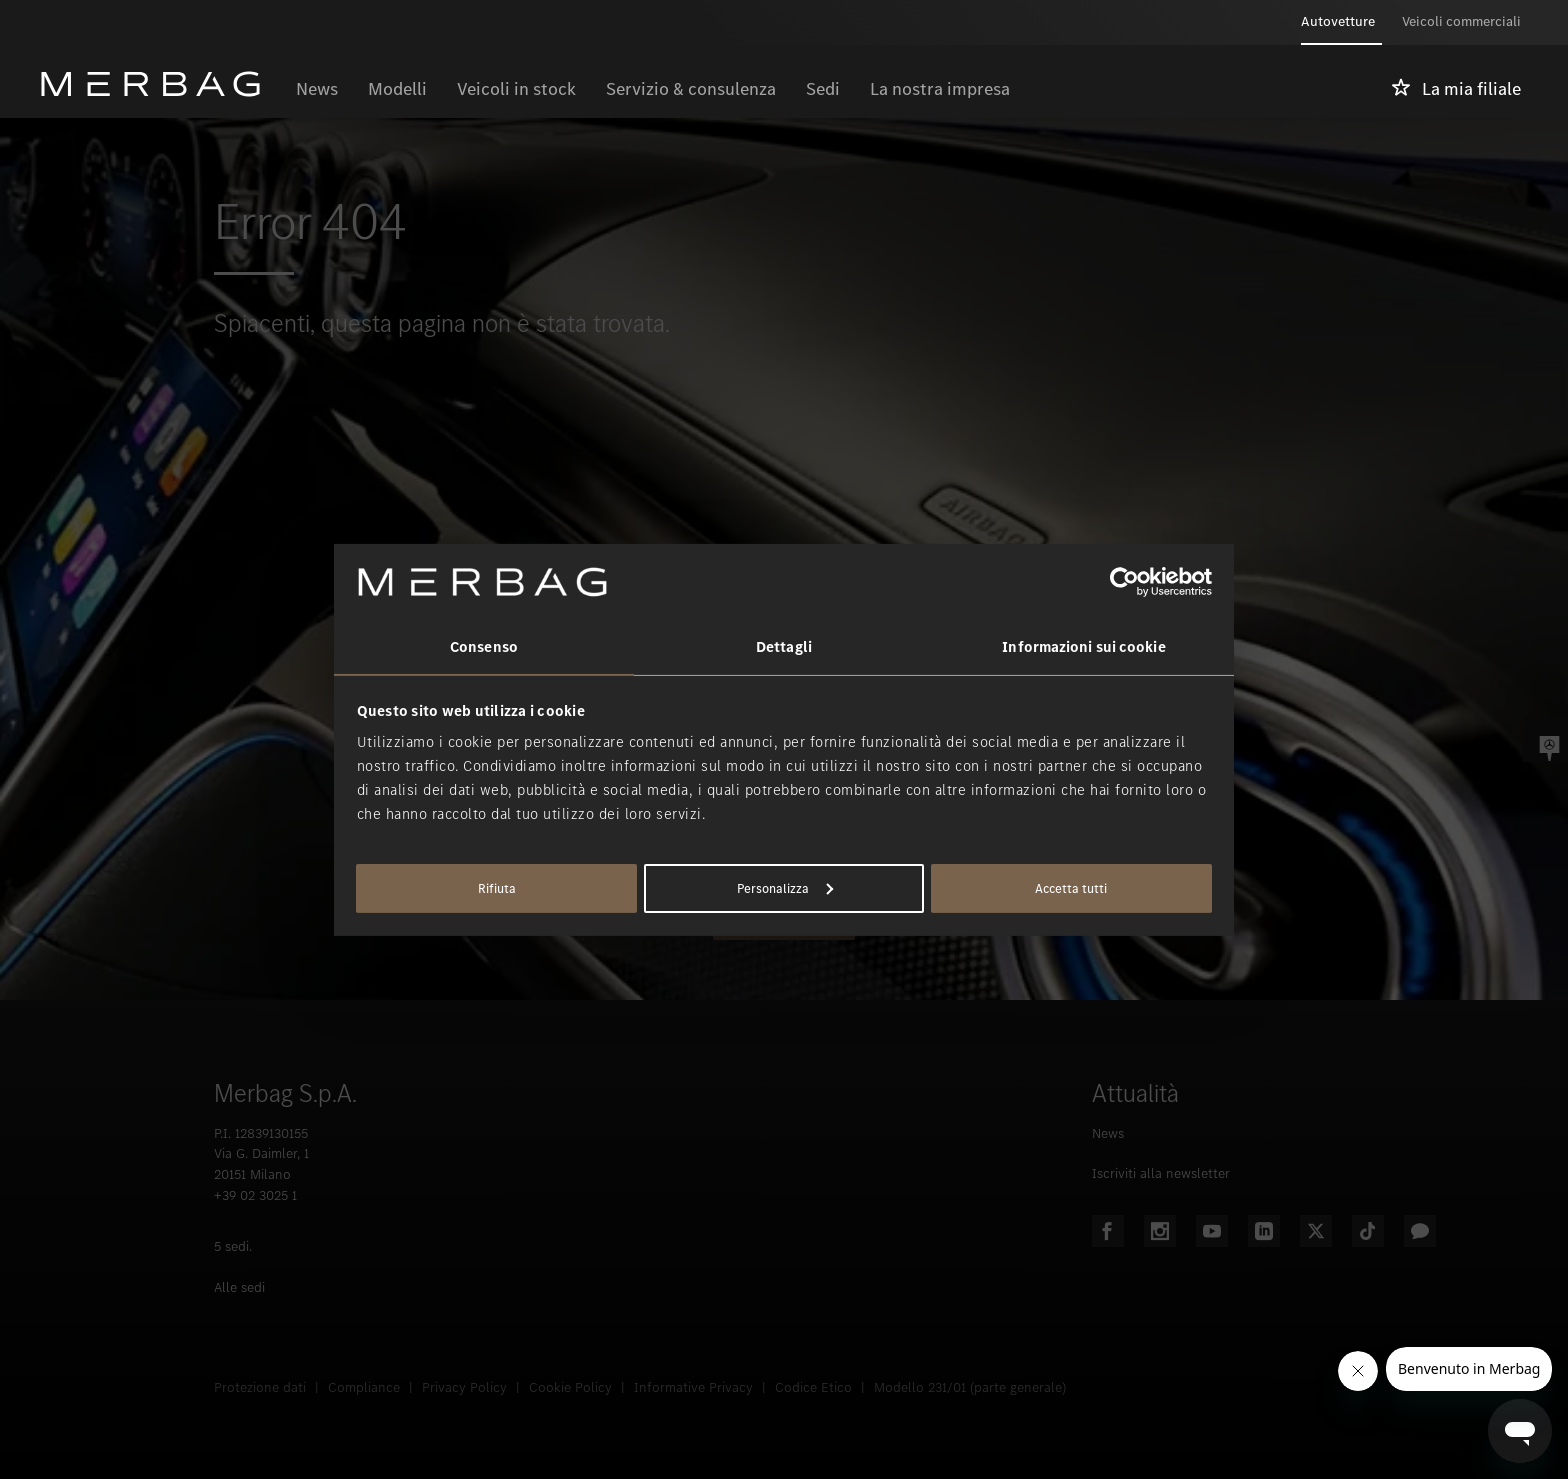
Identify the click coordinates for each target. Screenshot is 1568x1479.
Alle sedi (239, 1287)
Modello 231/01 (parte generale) (970, 1387)
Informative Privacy (693, 1387)
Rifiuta (497, 888)
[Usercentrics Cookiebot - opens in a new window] (1124, 582)
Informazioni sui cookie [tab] (1083, 647)
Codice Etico (813, 1387)
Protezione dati (260, 1387)
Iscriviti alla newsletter (1161, 1173)
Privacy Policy (464, 1387)
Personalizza (785, 888)
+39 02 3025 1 (255, 1195)
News (1108, 1133)
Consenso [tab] (484, 647)
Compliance (364, 1387)
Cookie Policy (570, 1387)
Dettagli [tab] (784, 647)
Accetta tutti (1071, 888)
